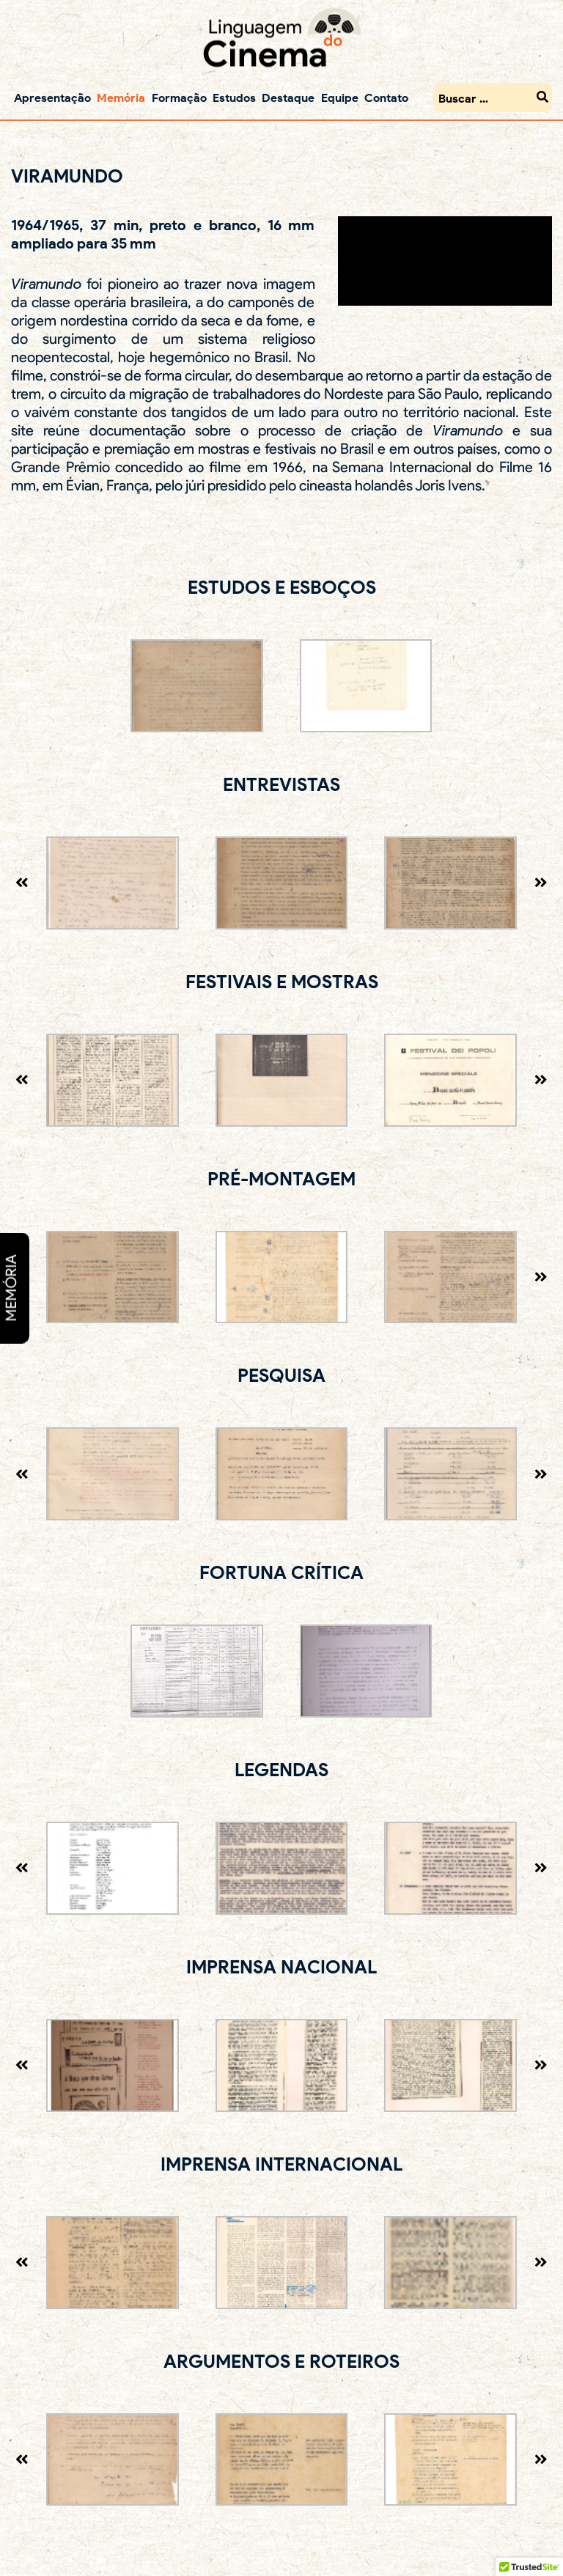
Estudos (234, 97)
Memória (121, 97)
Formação (179, 97)
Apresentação (52, 97)
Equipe (339, 97)
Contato (386, 97)
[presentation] (22, 882)
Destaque (288, 97)
